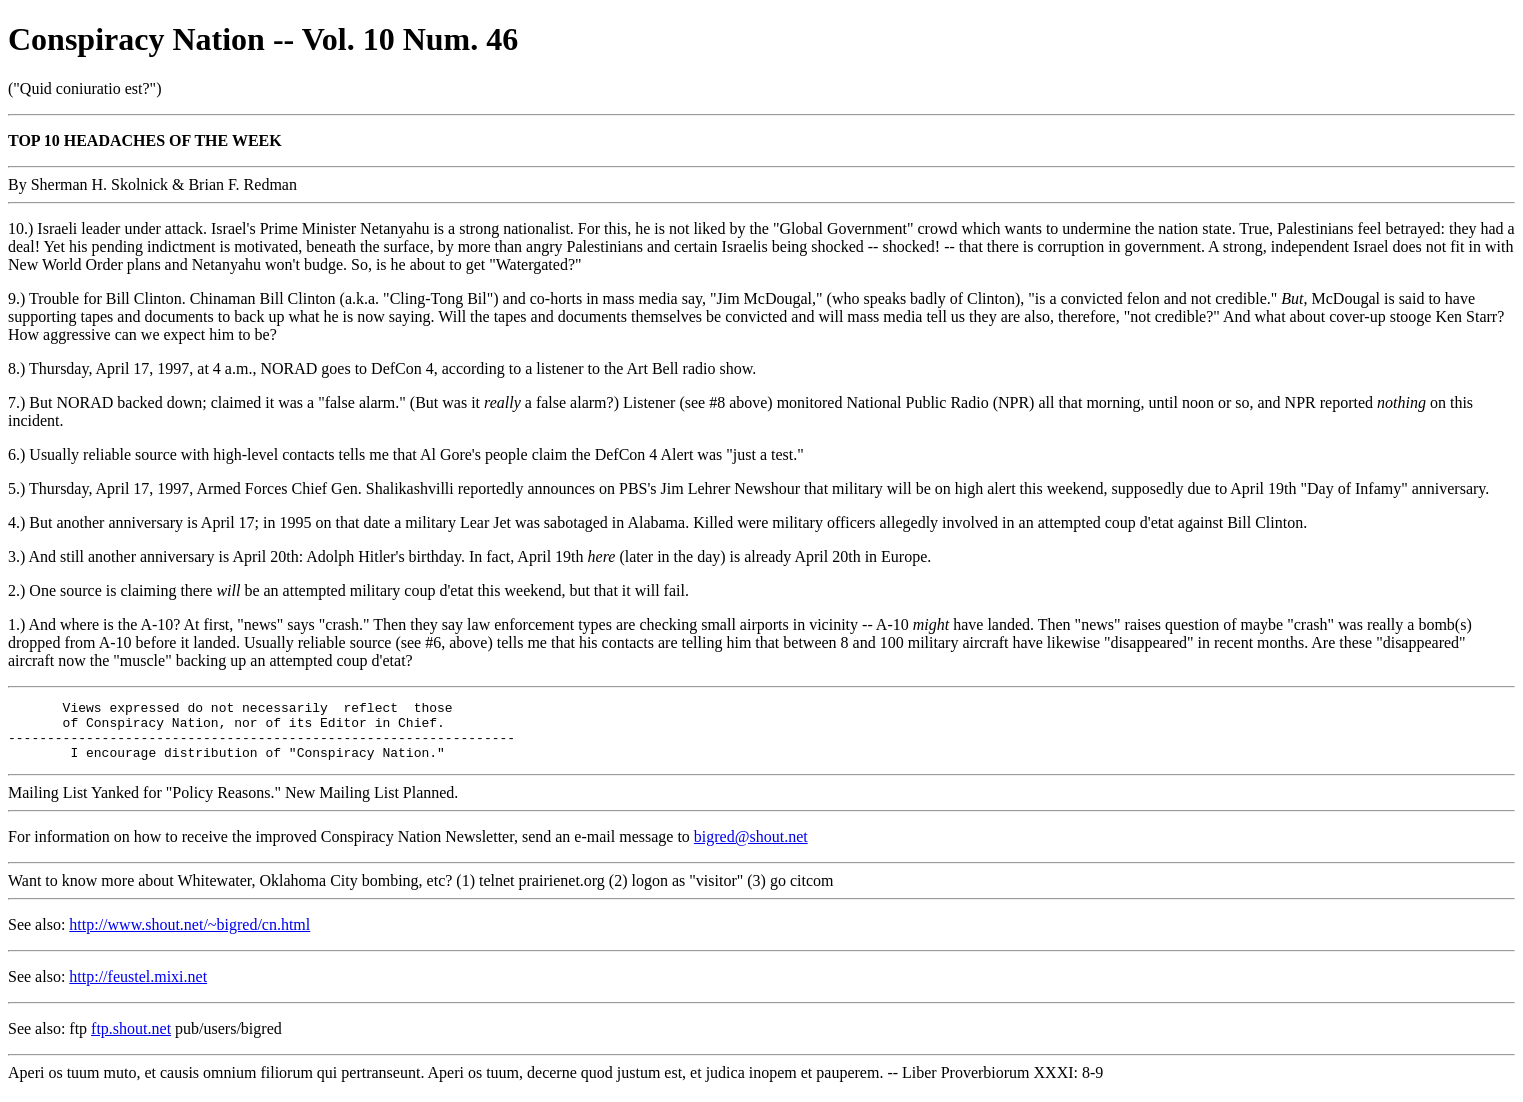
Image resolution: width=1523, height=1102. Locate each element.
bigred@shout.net (751, 848)
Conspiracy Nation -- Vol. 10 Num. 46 (263, 39)
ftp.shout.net (131, 1040)
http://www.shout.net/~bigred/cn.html (189, 936)
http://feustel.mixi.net (138, 988)
